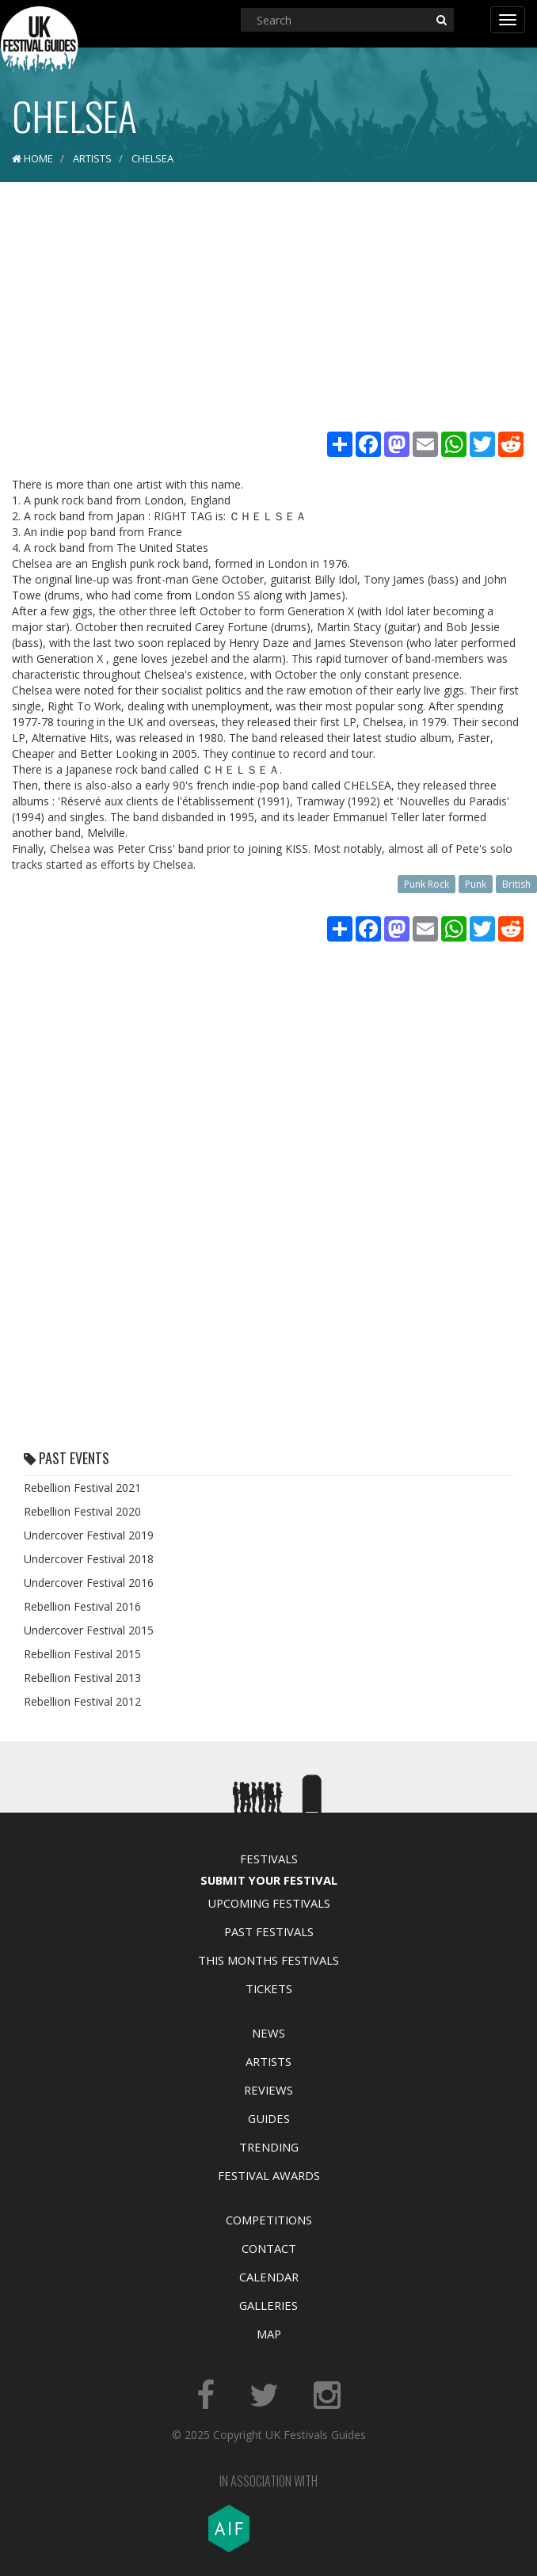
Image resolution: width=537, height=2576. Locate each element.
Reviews (268, 2090)
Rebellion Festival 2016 (82, 1606)
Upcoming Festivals (269, 1903)
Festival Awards (269, 2175)
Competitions (269, 2220)
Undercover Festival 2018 (89, 1558)
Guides (269, 2118)
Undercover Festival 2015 (89, 1630)
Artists (268, 2061)
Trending (269, 2147)
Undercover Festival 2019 (89, 1535)
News (268, 2033)
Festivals (269, 1858)
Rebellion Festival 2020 (82, 1511)
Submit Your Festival (268, 1880)
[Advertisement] (268, 309)
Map (269, 2334)
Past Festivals (269, 1931)
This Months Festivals (268, 1960)
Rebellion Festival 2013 (82, 1677)
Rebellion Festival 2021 (82, 1487)
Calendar (269, 2277)
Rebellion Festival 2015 (82, 1653)
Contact (269, 2248)
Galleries (268, 2305)
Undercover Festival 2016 (89, 1582)
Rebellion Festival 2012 (82, 1701)
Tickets (269, 1988)
